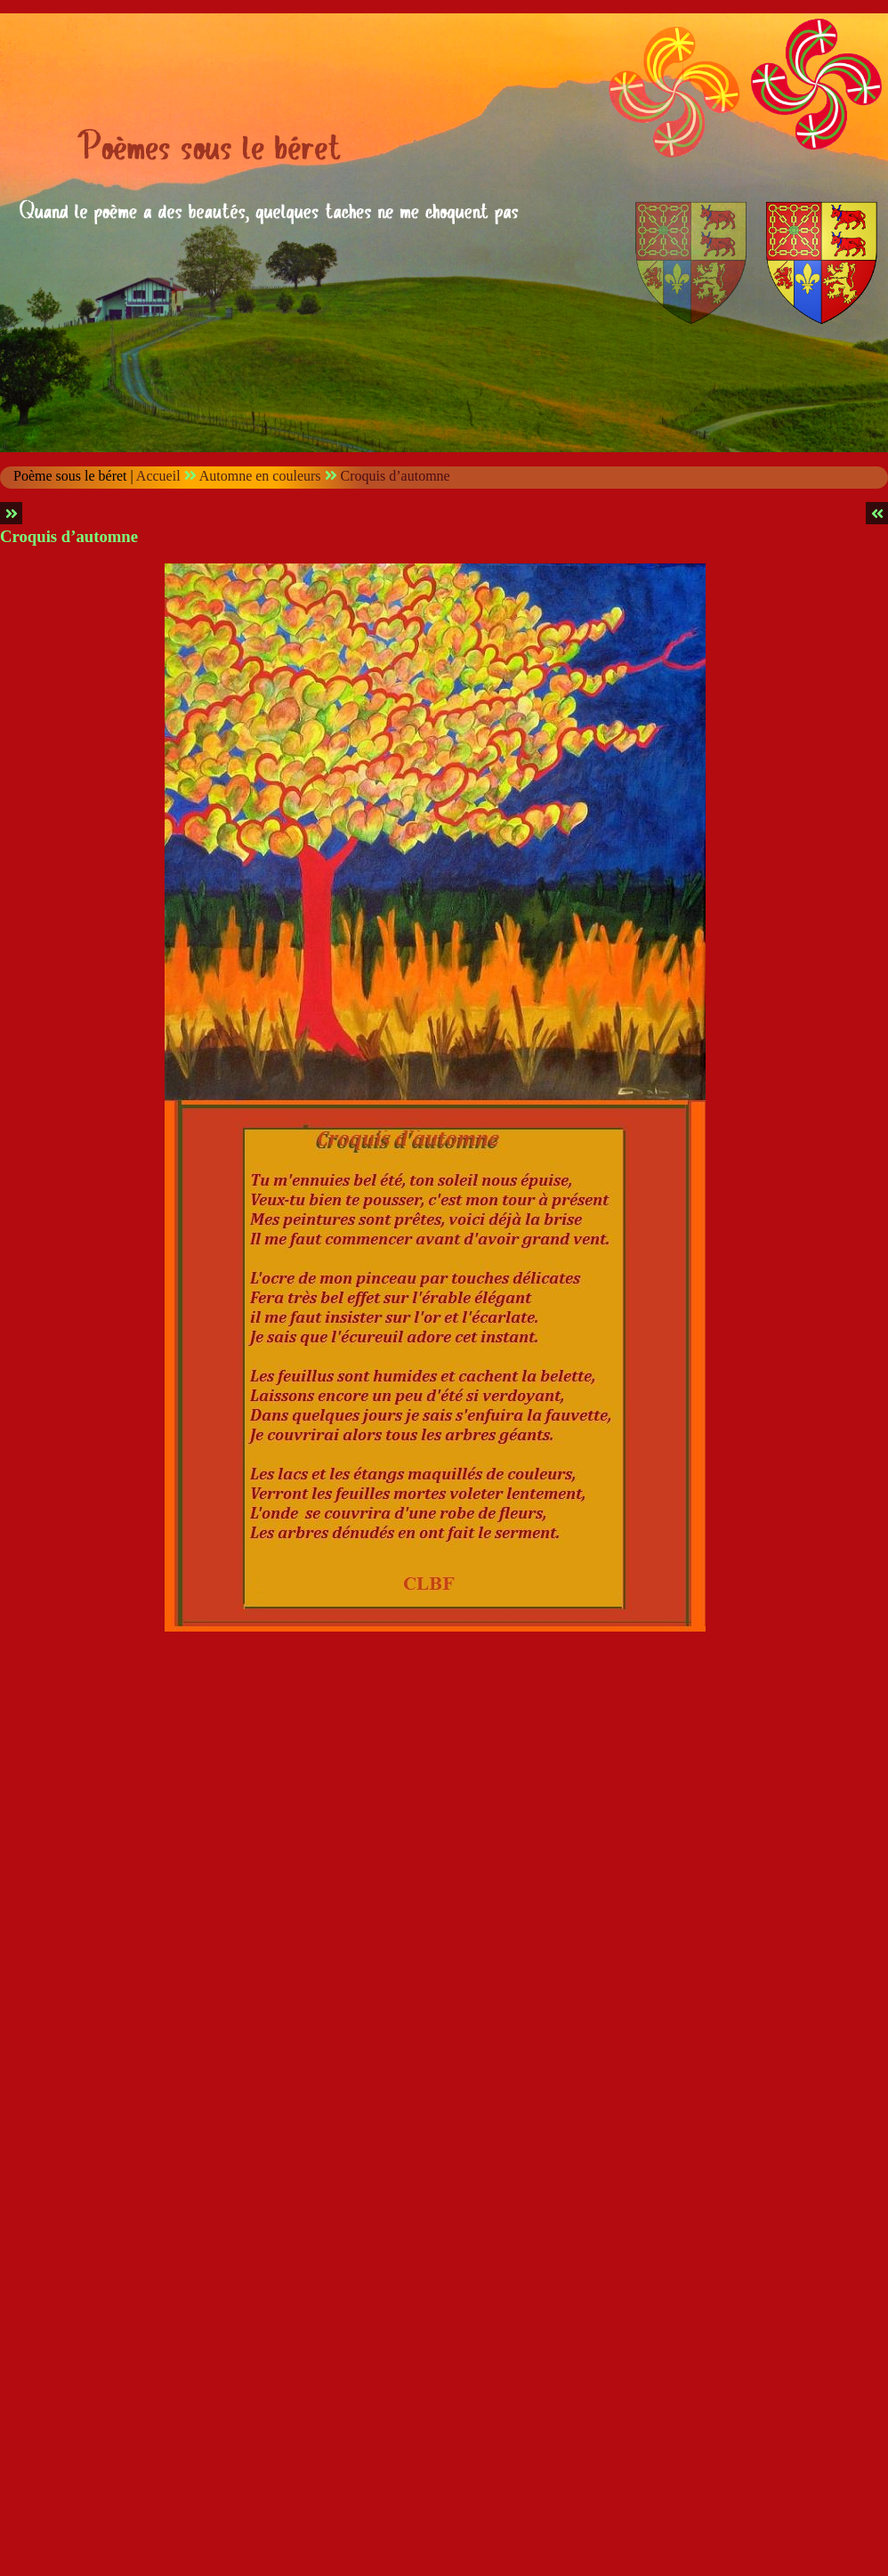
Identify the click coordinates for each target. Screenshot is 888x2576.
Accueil (158, 475)
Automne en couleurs (260, 475)
